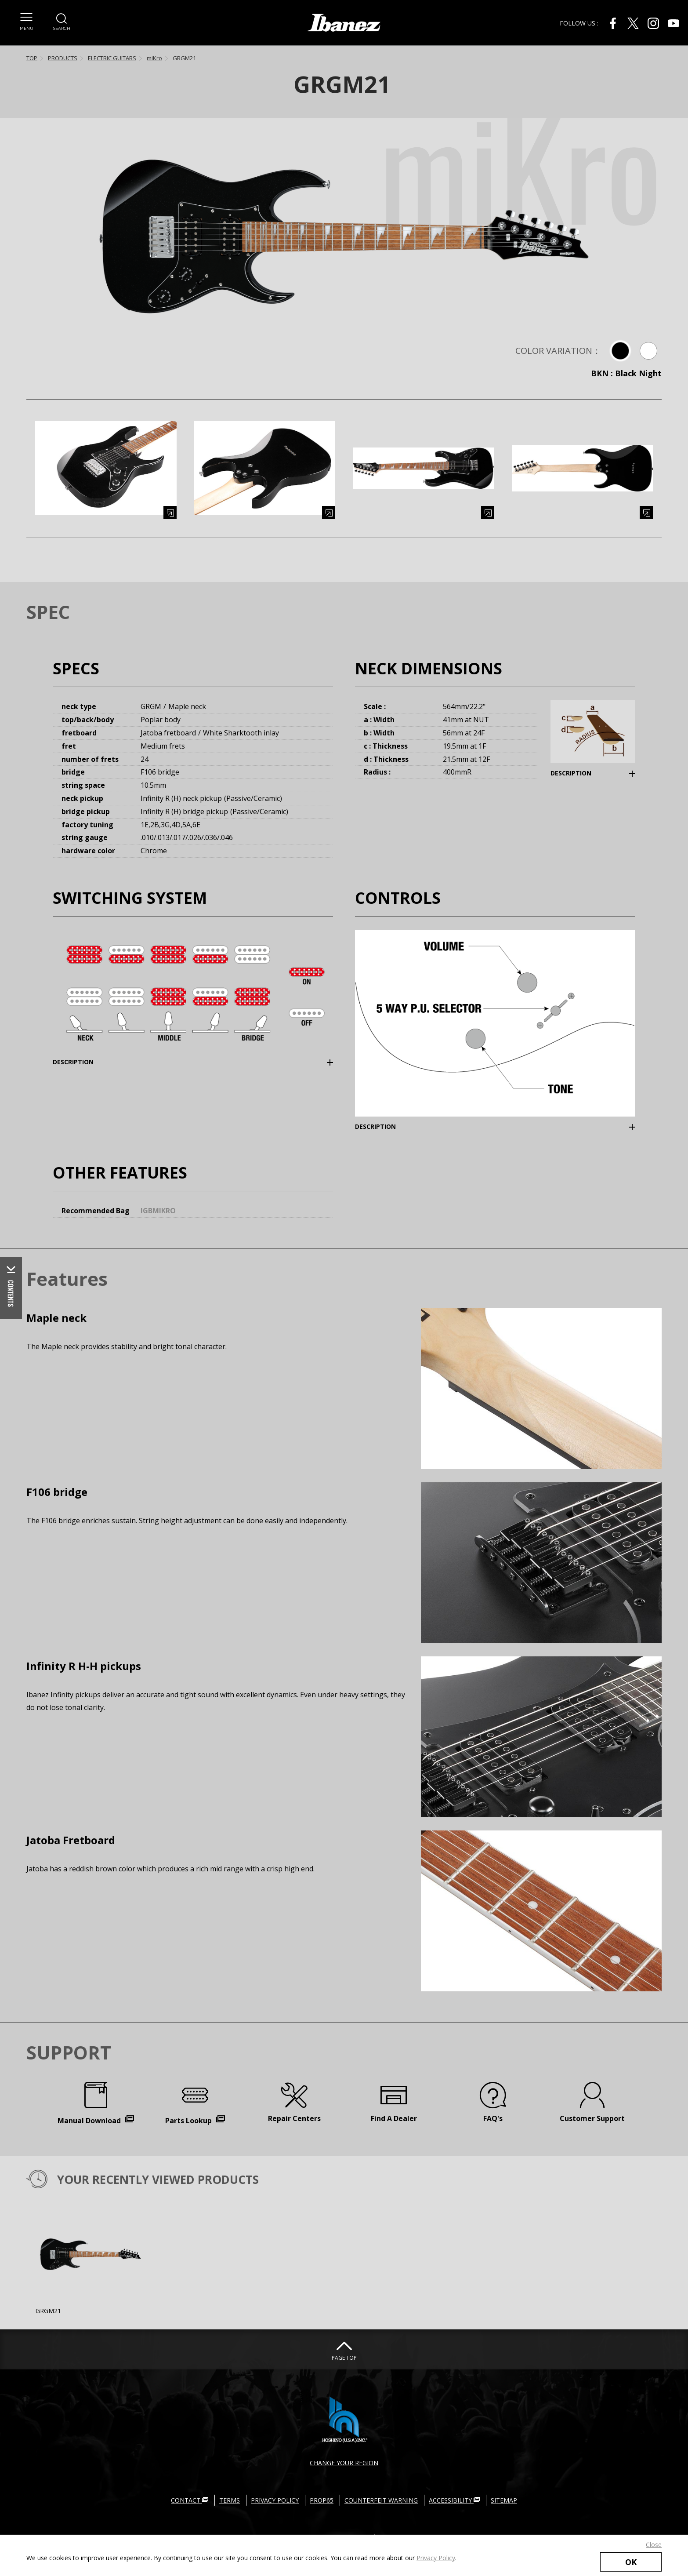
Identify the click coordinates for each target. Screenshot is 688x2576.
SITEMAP (504, 2500)
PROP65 (321, 2500)
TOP (31, 58)
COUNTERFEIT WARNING (381, 2500)
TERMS (229, 2500)
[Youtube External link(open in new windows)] (673, 23)
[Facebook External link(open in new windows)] (613, 23)
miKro (154, 58)
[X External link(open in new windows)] (633, 23)
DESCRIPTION (570, 773)
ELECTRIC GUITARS (112, 58)
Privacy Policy (435, 2558)
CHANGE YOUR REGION (344, 2463)
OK (631, 2562)
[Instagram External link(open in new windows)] (653, 23)
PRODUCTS (62, 58)
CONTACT (189, 2500)
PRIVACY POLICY (275, 2500)
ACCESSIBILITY (454, 2500)
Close (654, 2544)
